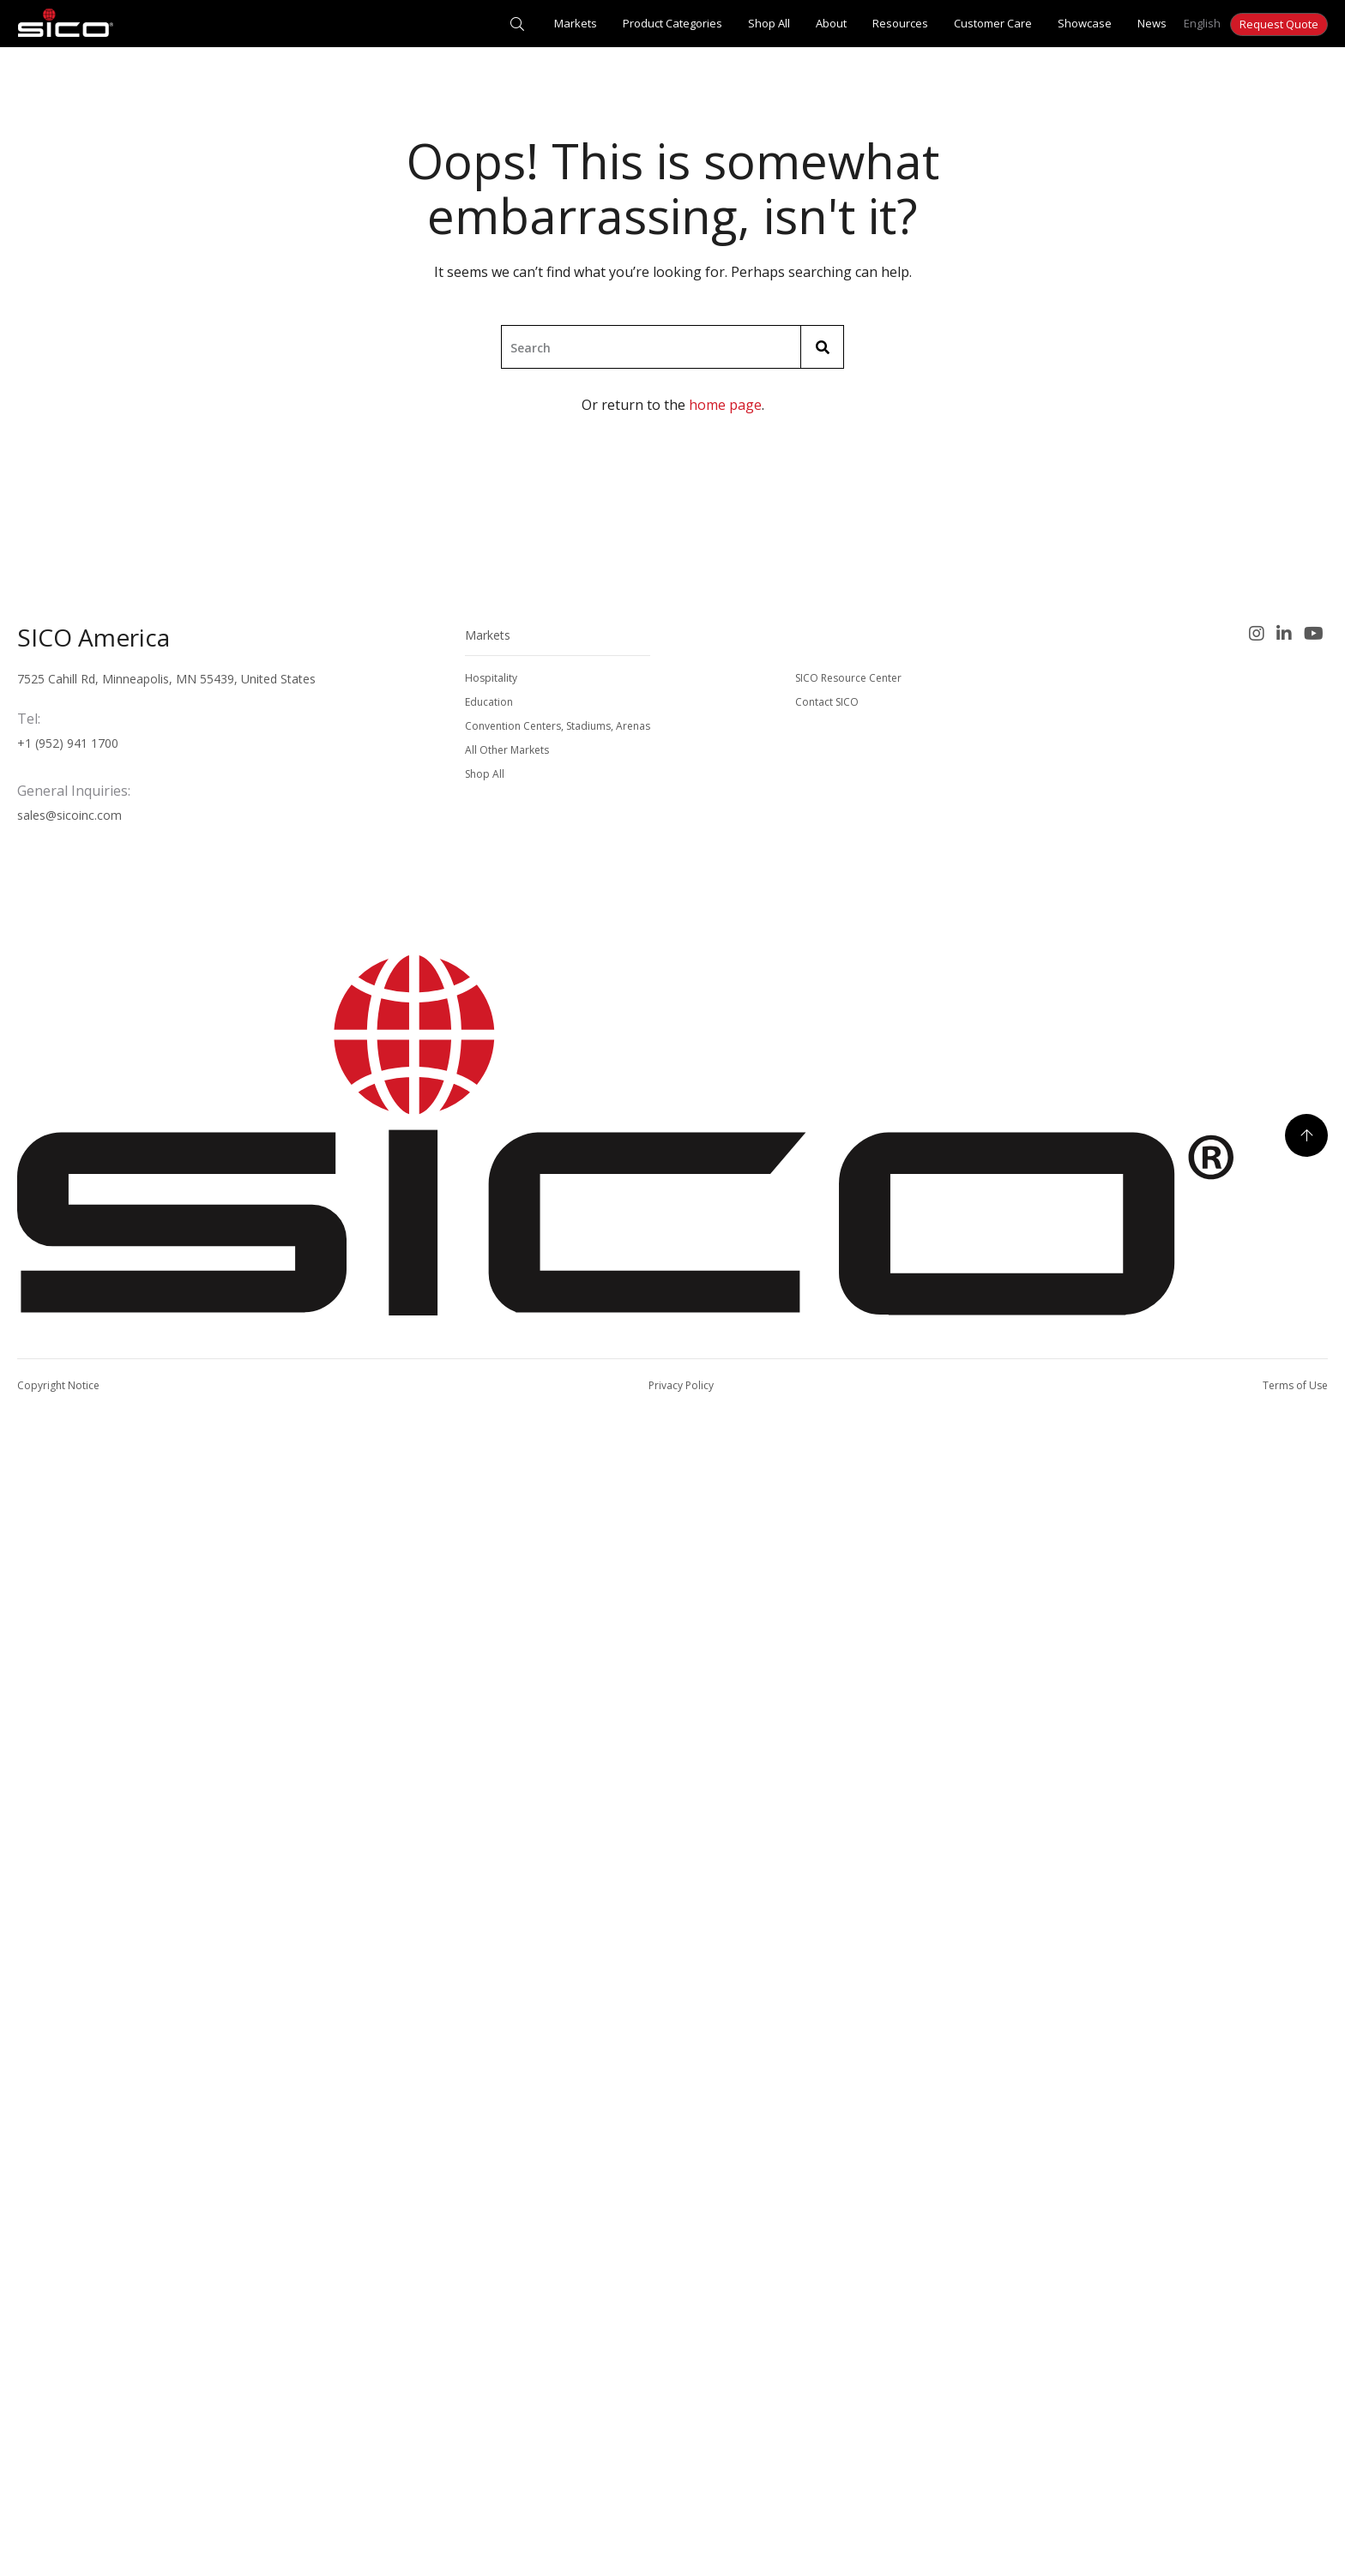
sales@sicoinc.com (69, 815)
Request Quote (1278, 24)
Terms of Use (1295, 1385)
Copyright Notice (58, 1385)
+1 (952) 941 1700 (67, 743)
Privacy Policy (681, 1385)
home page (725, 404)
